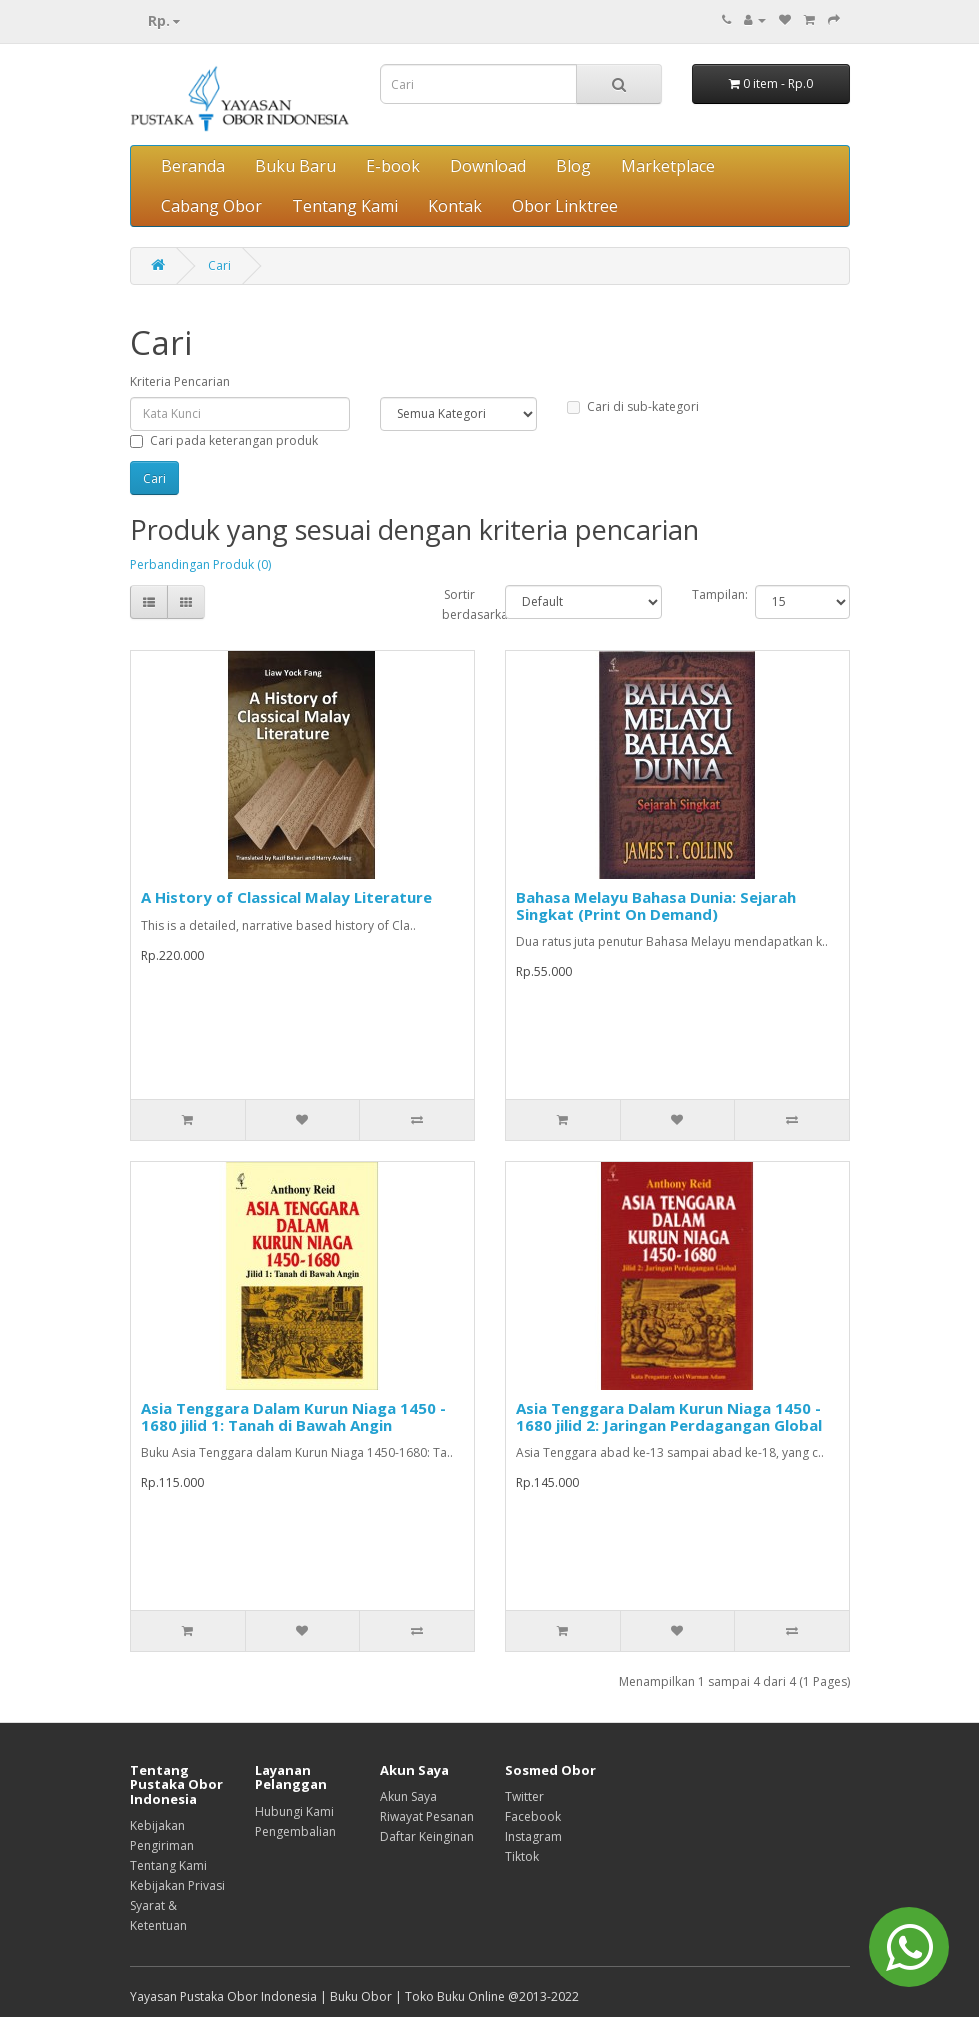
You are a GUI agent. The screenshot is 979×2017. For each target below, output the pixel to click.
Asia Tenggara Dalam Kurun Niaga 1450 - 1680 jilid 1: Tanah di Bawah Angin (293, 1416)
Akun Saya (408, 1796)
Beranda (193, 166)
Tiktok (522, 1856)
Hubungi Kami (294, 1811)
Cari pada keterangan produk (224, 440)
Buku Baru (295, 166)
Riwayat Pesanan (427, 1816)
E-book (393, 166)
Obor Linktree (565, 206)
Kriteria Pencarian (180, 381)
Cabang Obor (211, 206)
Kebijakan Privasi (177, 1885)
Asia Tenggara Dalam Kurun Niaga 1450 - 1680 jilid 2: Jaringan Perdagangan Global (669, 1416)
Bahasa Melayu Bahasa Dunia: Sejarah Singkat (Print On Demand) (656, 905)
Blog (573, 166)
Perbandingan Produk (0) (200, 564)
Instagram (533, 1836)
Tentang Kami (345, 206)
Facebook (533, 1816)
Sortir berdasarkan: (458, 604)
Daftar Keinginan (427, 1836)
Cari (219, 265)
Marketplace (668, 166)
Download (488, 166)
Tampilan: (708, 594)
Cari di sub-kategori (633, 406)
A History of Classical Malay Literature (286, 897)
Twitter (524, 1796)
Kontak (455, 206)
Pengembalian (295, 1831)
